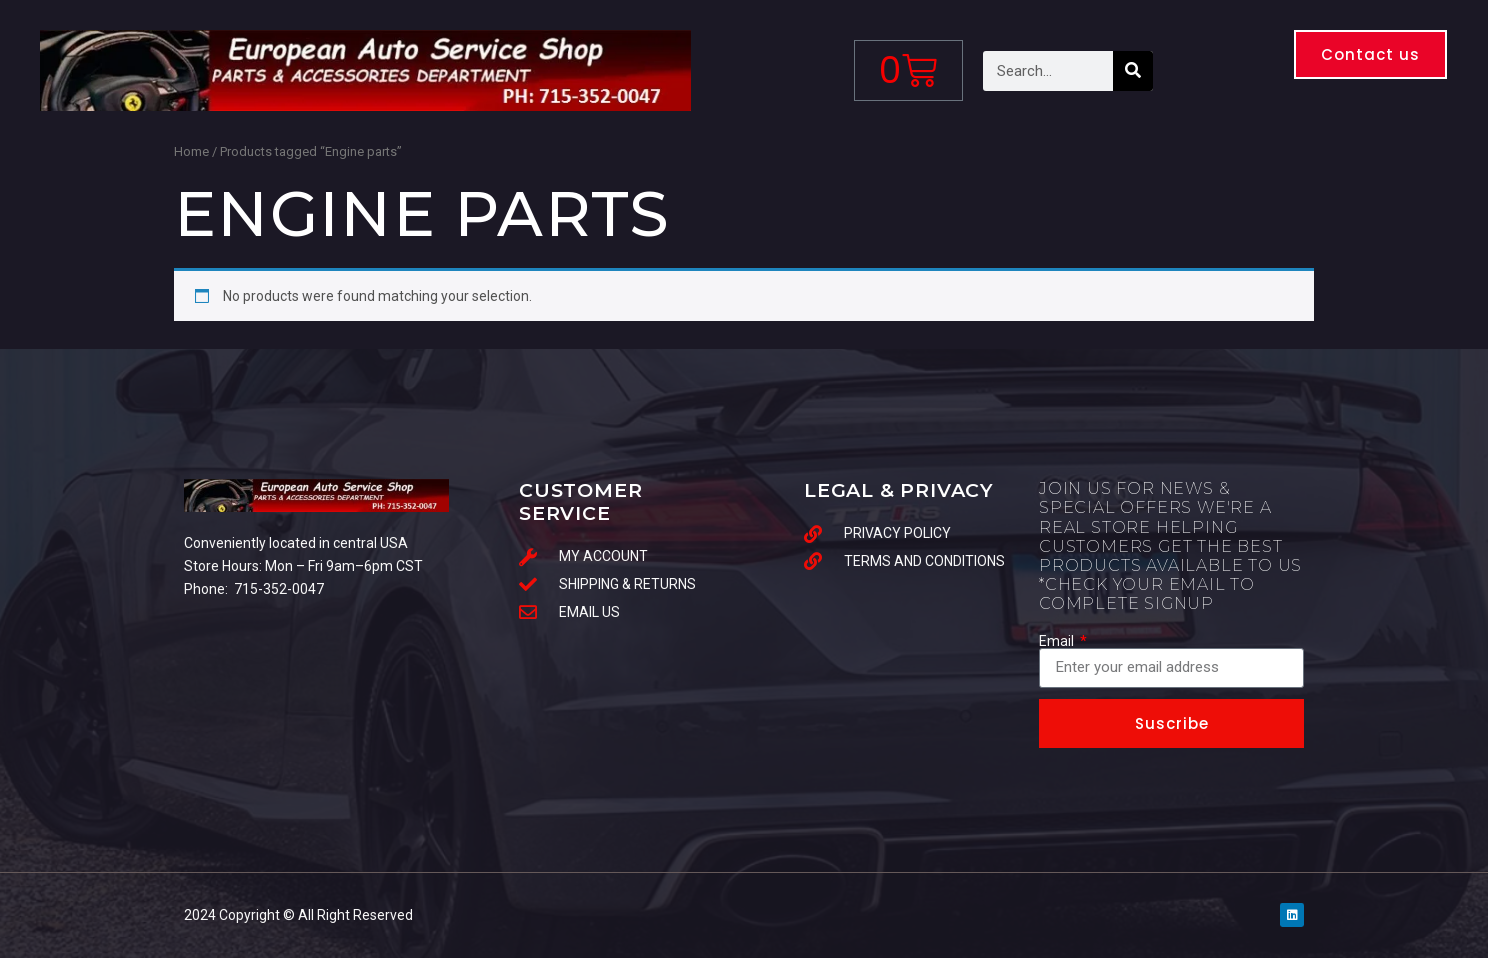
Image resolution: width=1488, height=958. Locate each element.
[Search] (1133, 71)
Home (191, 151)
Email (1058, 641)
